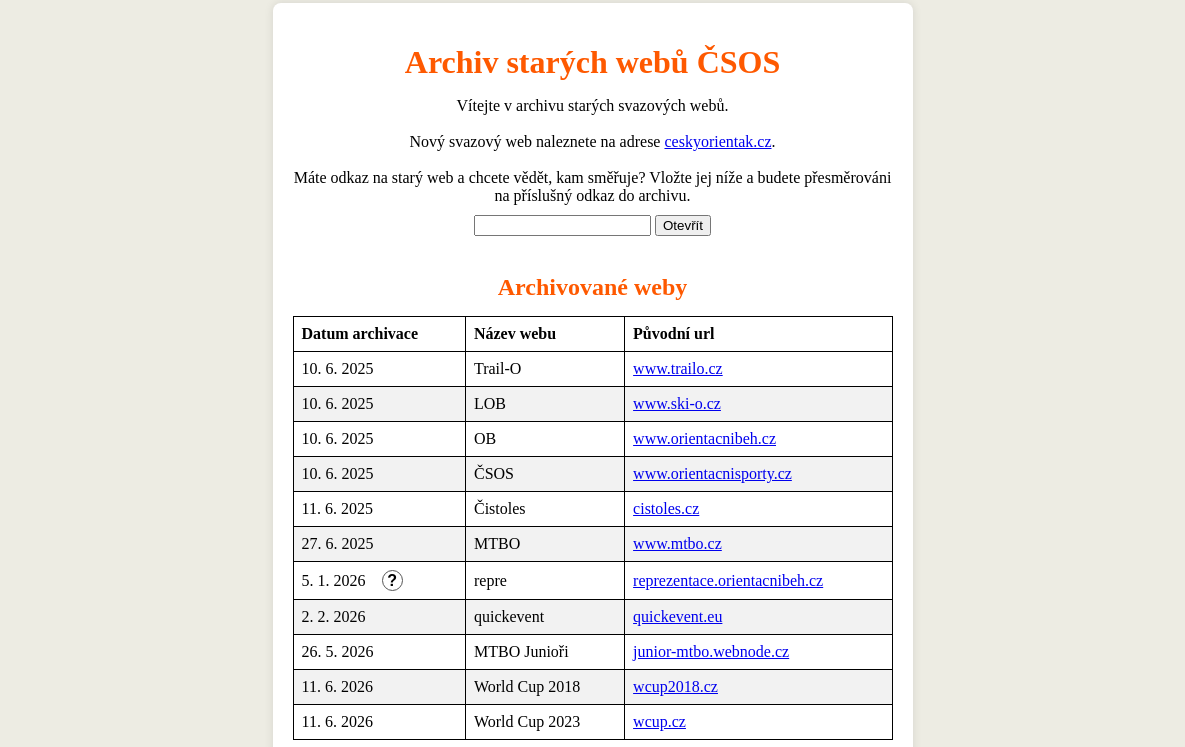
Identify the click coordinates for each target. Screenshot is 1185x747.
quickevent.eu (677, 616)
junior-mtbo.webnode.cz (711, 651)
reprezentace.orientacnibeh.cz (728, 580)
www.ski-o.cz (677, 403)
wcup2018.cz (675, 686)
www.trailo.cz (678, 368)
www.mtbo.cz (677, 543)
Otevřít (683, 225)
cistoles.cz (666, 508)
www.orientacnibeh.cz (704, 438)
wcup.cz (659, 721)
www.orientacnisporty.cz (712, 473)
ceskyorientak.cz (717, 141)
